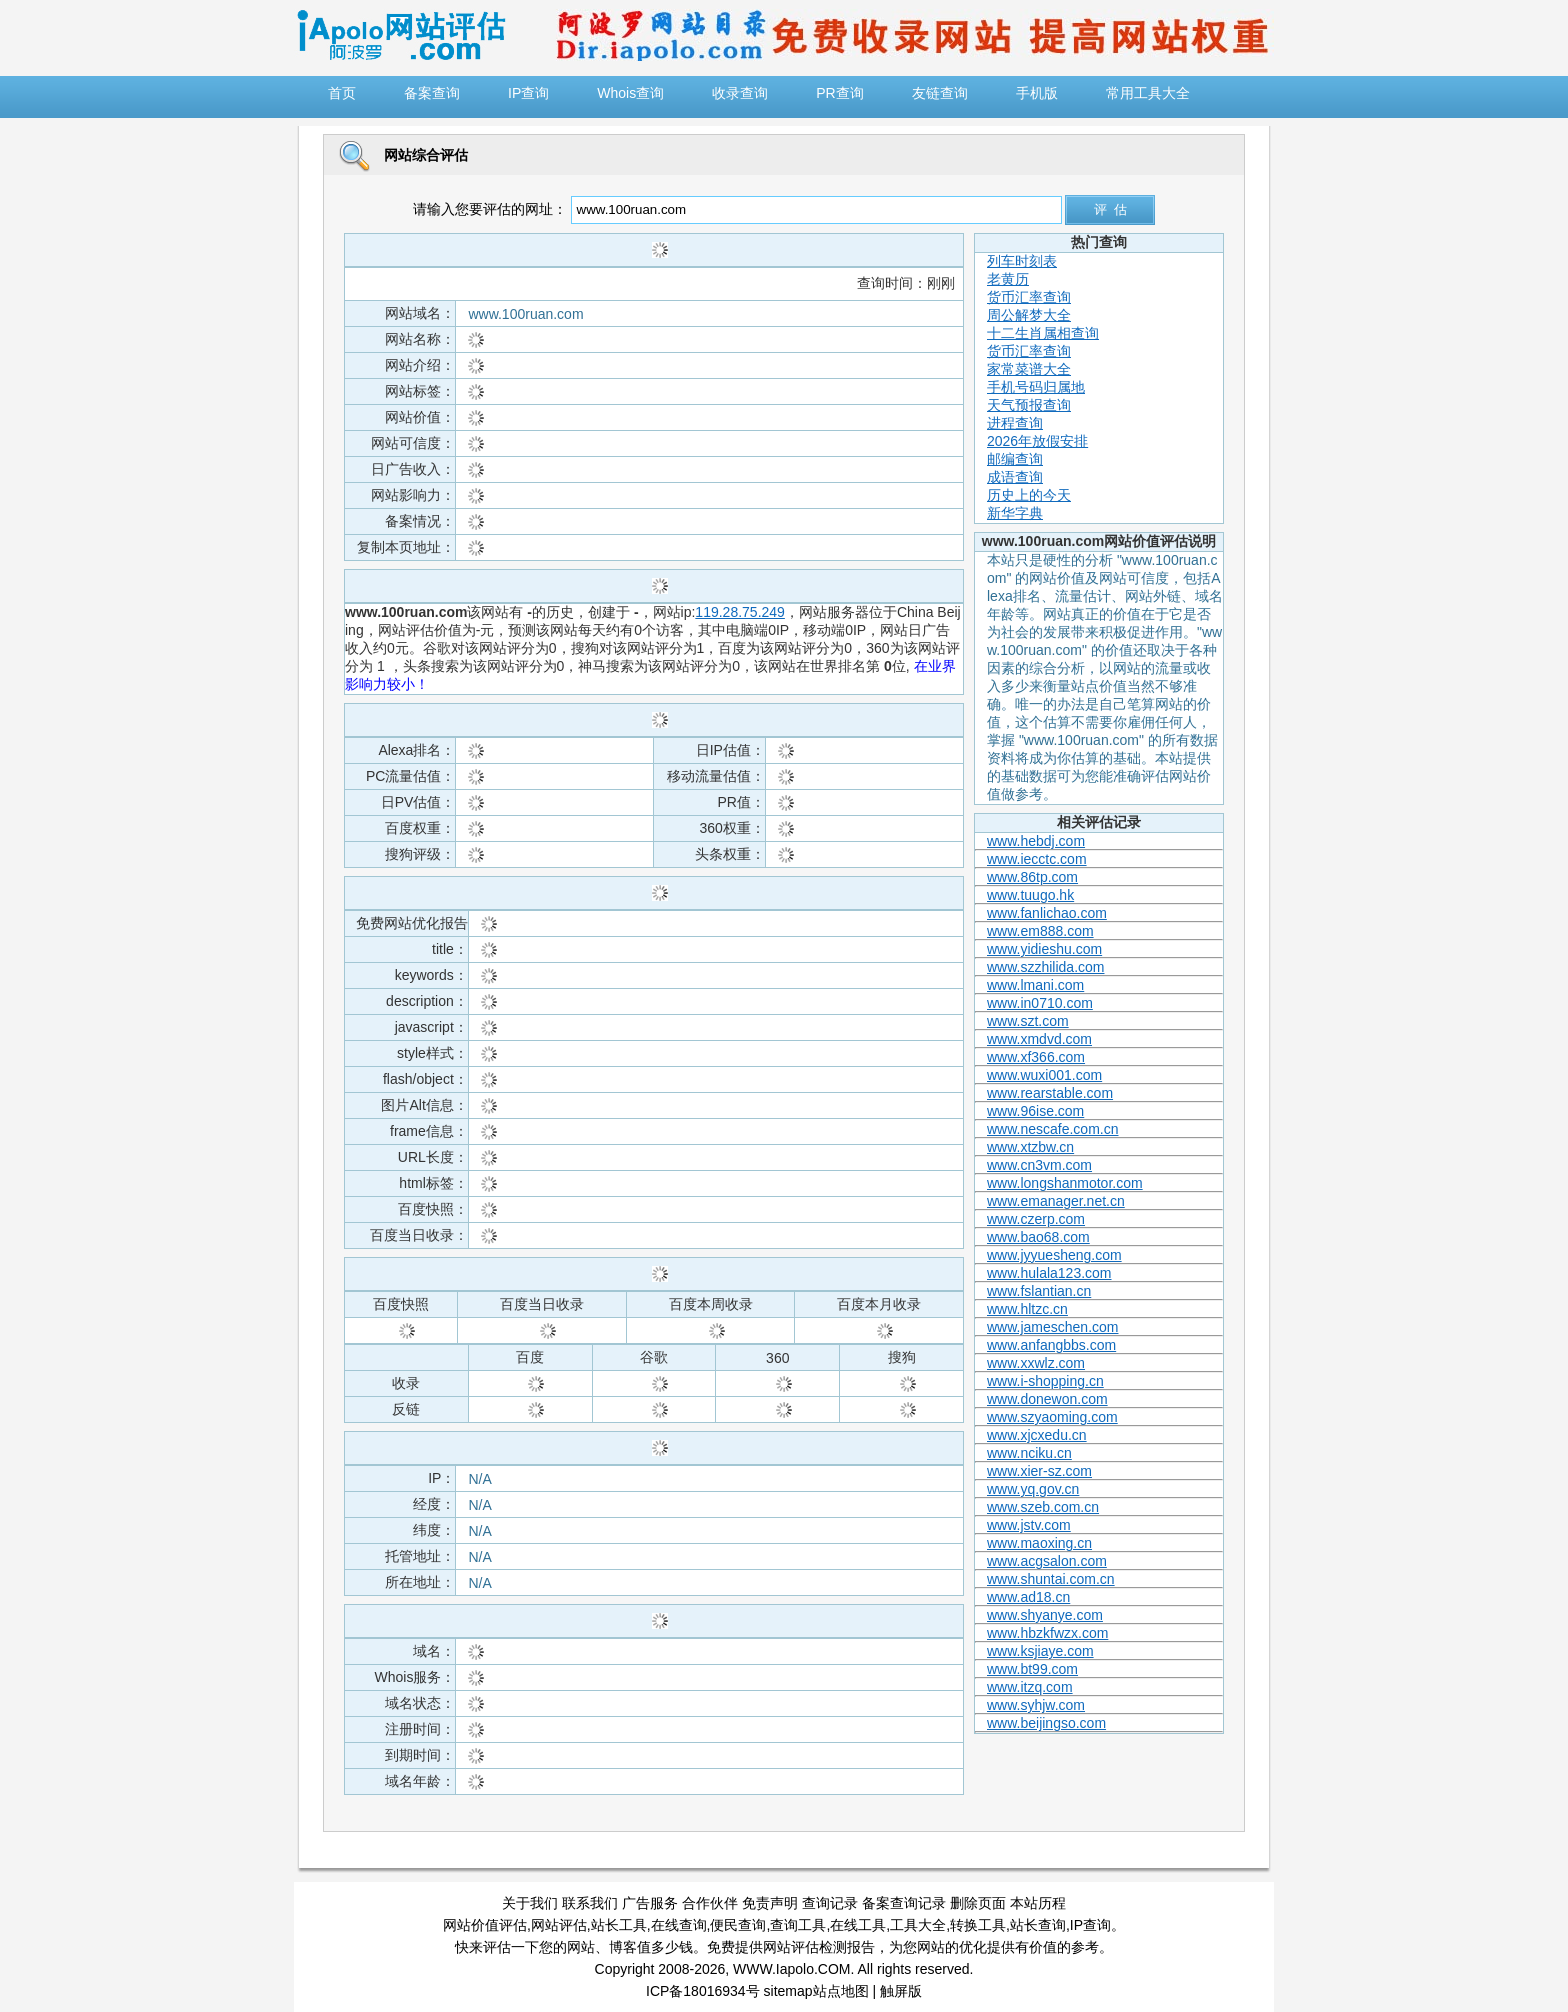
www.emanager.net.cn (1056, 1201)
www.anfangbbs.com (1051, 1345)
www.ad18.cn (1028, 1597)
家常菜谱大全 (1029, 369)
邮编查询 (1015, 459)
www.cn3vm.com (1039, 1165)
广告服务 (650, 1903)
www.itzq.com (1030, 1687)
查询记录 (830, 1903)
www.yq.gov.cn (1033, 1489)
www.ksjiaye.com (1040, 1651)
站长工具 (619, 1925)
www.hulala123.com (1049, 1273)
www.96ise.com (1035, 1111)
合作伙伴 (710, 1903)
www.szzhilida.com (1045, 967)
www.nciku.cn (1029, 1453)
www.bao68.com (1038, 1237)
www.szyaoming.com (1052, 1417)
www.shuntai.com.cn (1051, 1579)
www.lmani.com (1035, 985)
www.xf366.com (1036, 1057)
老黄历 (1008, 279)
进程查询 (1015, 423)
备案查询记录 (904, 1903)
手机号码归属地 (1036, 387)
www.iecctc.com (1037, 859)
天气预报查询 (1029, 405)
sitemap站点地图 (816, 1991)
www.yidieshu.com (1044, 949)
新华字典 (1015, 513)
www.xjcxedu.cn (1037, 1435)
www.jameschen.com (1053, 1327)
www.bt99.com (1032, 1669)
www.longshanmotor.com (1065, 1183)
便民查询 (738, 1925)
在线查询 (679, 1925)
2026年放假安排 (1037, 441)
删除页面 (978, 1903)
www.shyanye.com (1045, 1615)
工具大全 (918, 1925)
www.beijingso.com (1046, 1723)
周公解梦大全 (1029, 315)
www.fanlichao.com (1047, 913)
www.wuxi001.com (1044, 1075)
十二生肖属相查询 (1043, 333)
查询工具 (798, 1925)
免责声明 (770, 1903)
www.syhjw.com (1036, 1705)
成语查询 (1015, 477)
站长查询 (1038, 1925)
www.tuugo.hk (1030, 895)
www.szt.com (1028, 1021)
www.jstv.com (1029, 1525)
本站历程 (1038, 1903)
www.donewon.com (1047, 1399)
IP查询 (1090, 1925)
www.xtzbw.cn (1030, 1147)
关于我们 (530, 1903)
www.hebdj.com (1036, 841)
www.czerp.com (1036, 1219)
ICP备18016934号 (703, 1991)
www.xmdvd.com (1039, 1039)
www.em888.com (1040, 931)
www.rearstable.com (1050, 1093)
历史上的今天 (1029, 495)
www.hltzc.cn (1027, 1309)
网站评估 (559, 1925)
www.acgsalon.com (1047, 1561)
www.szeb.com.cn (1043, 1507)
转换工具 (978, 1925)
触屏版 (901, 1991)
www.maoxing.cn (1039, 1543)
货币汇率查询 (1029, 297)
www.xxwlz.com (1036, 1363)
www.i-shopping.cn (1045, 1381)
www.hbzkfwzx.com (1047, 1633)
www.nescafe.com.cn (1053, 1129)
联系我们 (590, 1903)
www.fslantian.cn (1039, 1291)
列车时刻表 (1022, 261)
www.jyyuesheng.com (1054, 1255)
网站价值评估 (485, 1925)
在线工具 (858, 1925)
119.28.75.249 (740, 612)
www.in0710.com (1040, 1003)
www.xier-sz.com (1039, 1471)
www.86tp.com (1032, 877)
